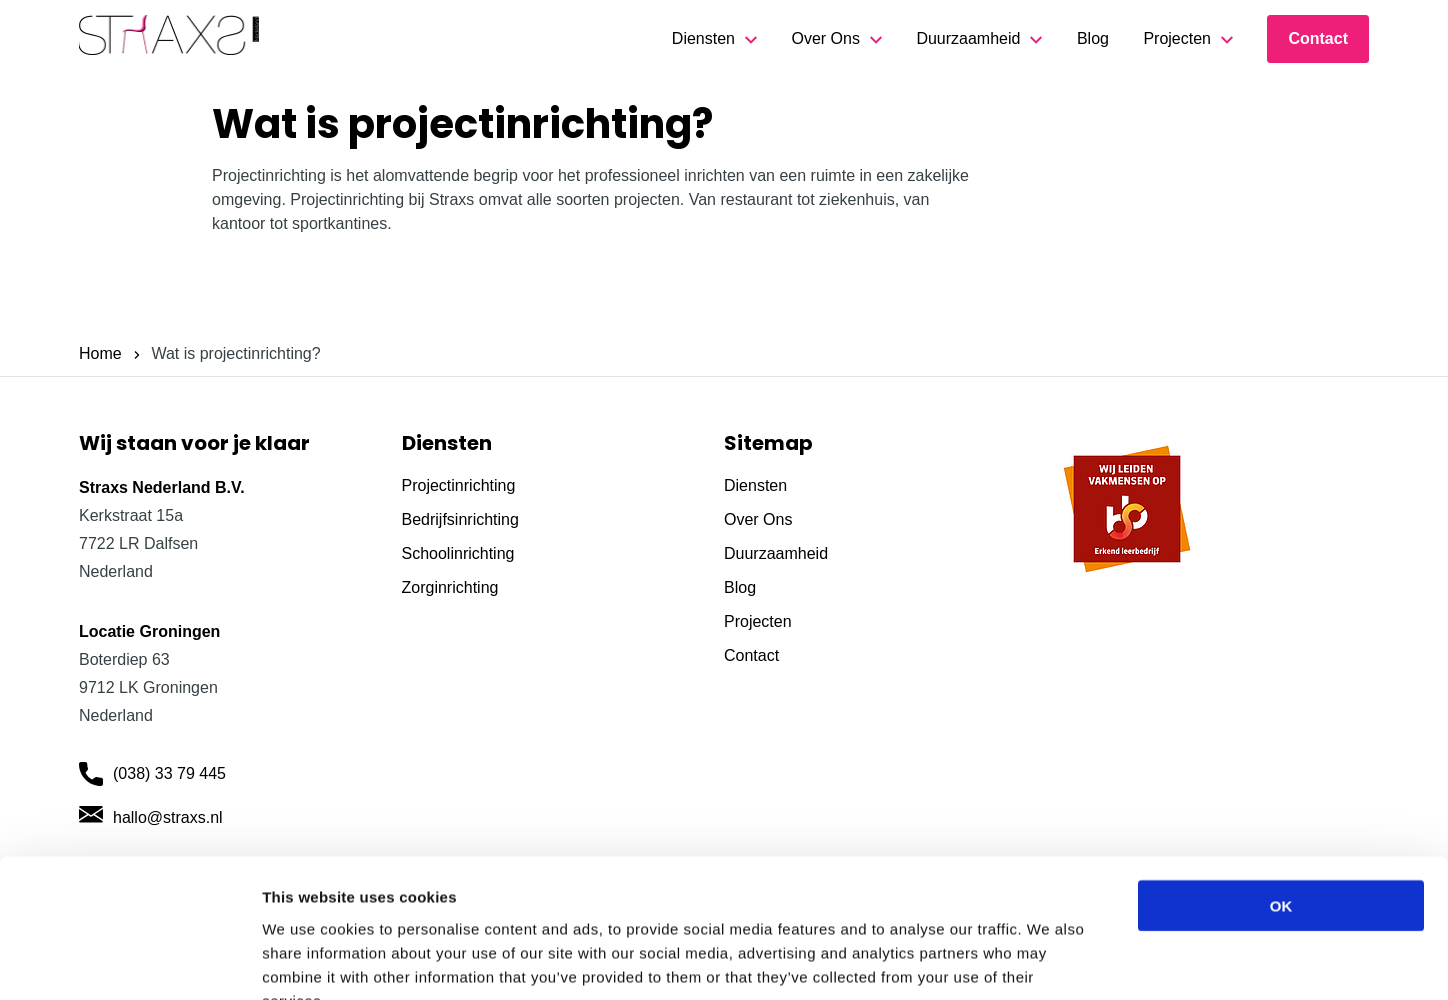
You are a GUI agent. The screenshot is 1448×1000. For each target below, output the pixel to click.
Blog (1093, 38)
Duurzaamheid (968, 38)
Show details (1049, 960)
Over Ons (825, 38)
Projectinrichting (459, 485)
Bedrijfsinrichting (460, 519)
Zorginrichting (450, 587)
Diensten (703, 38)
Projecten (1177, 38)
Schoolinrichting (458, 553)
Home (100, 353)
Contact (1318, 38)
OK (1281, 784)
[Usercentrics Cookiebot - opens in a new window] (129, 961)
